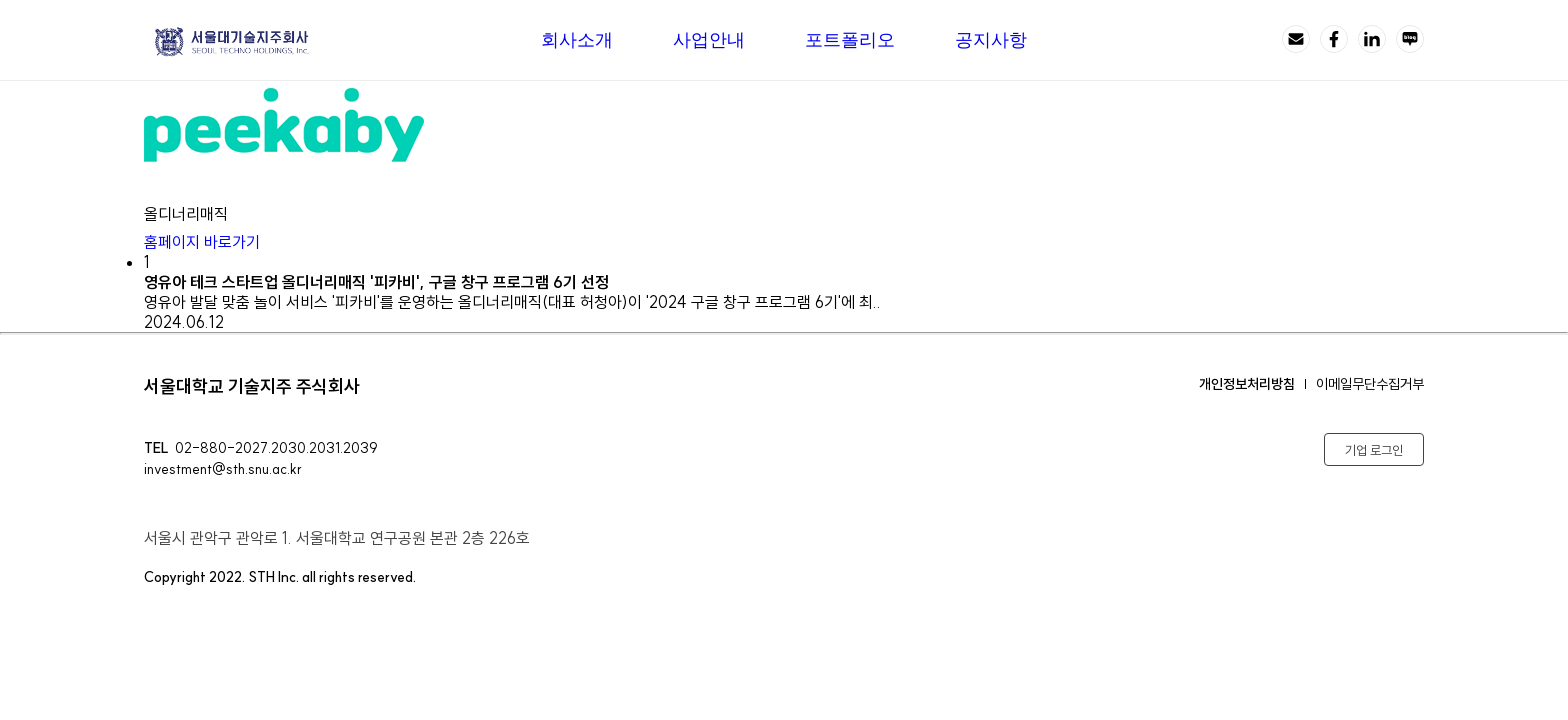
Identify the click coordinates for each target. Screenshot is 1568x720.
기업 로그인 (1374, 450)
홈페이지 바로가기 (216, 242)
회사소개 (577, 40)
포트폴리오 (850, 40)
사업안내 (709, 40)
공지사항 (991, 40)
